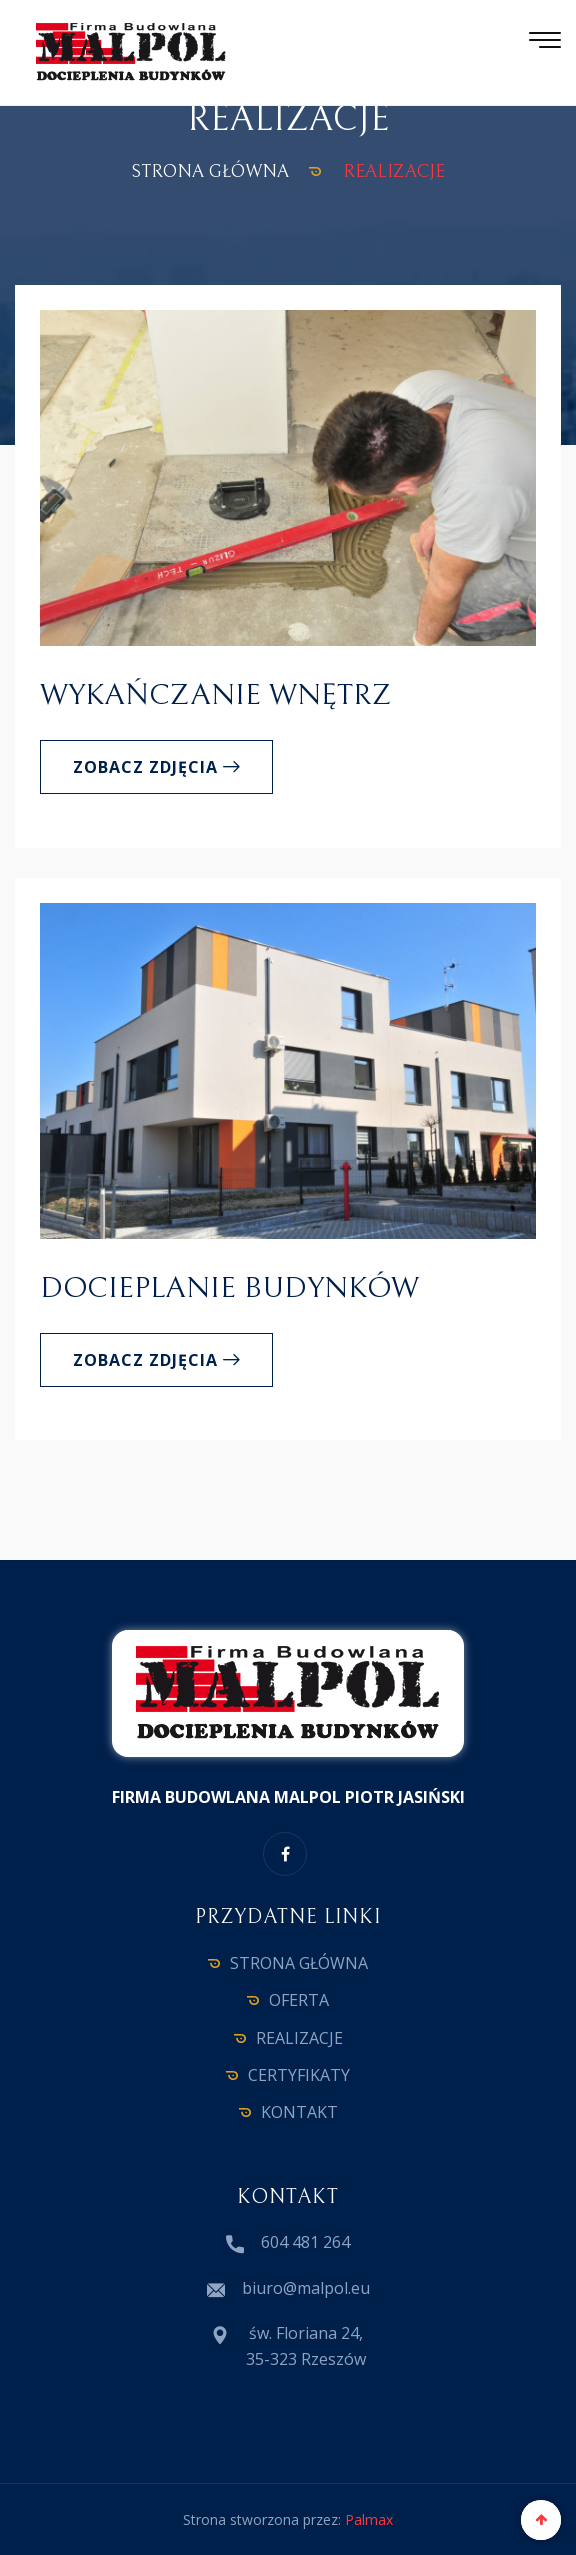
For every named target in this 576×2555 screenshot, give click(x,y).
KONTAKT (299, 2112)
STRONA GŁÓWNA (210, 171)
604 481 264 (305, 2242)
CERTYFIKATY (299, 2075)
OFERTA (299, 2000)
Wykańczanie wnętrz (216, 695)
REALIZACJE (299, 2038)
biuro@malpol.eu (306, 2288)
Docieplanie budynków (229, 1288)
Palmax (369, 2519)
